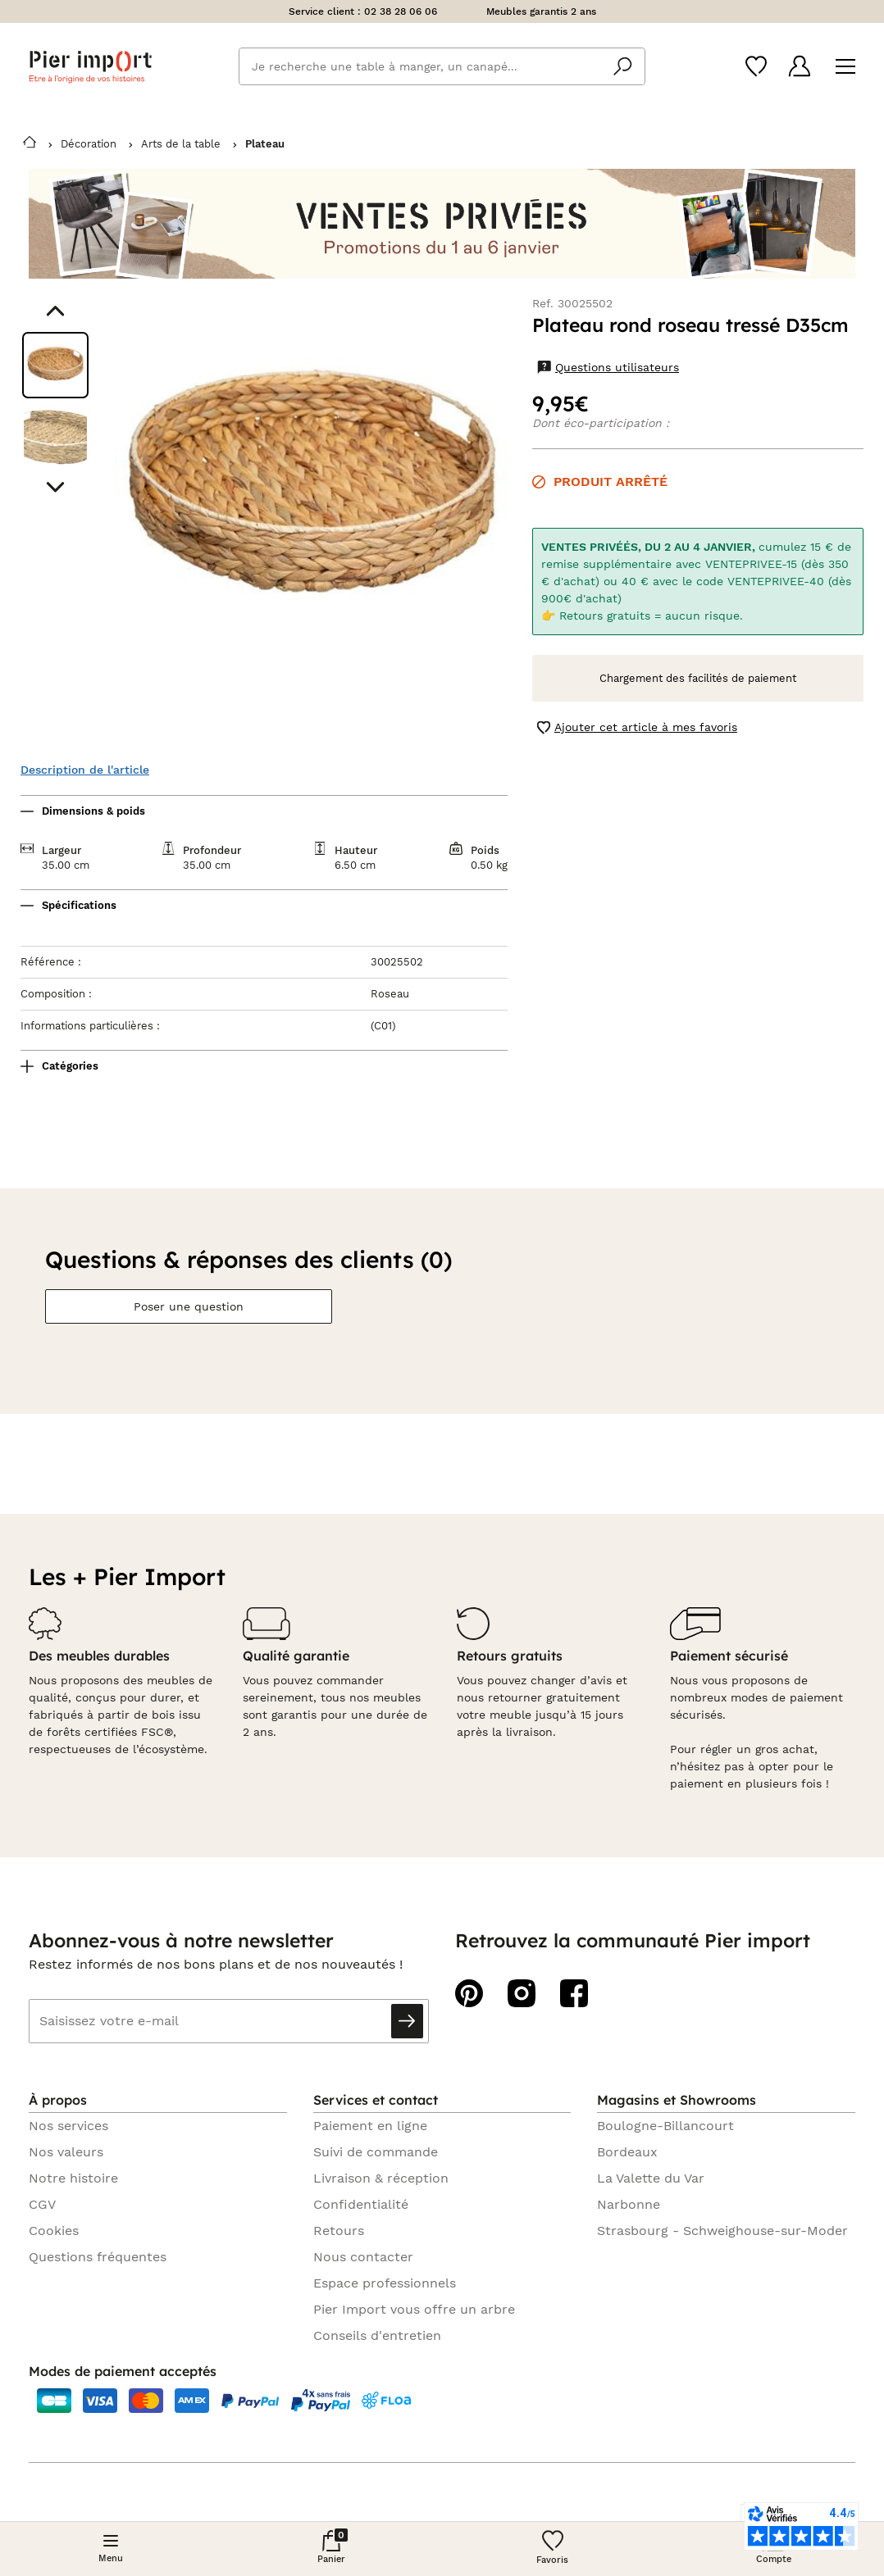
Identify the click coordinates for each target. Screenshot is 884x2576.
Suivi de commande (375, 2152)
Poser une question (189, 1306)
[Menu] (845, 67)
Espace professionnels (384, 2283)
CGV (42, 2204)
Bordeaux (627, 2152)
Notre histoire (73, 2178)
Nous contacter (363, 2257)
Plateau (265, 144)
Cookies (54, 2230)
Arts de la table (181, 144)
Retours (338, 2230)
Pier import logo (90, 66)
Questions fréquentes (97, 2257)
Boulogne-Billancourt (665, 2125)
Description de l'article (85, 769)
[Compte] (799, 66)
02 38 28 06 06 (400, 11)
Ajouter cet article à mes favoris (637, 727)
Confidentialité (360, 2204)
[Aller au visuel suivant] (55, 487)
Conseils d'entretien (377, 2335)
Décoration (88, 144)
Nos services (68, 2125)
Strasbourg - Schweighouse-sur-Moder (722, 2230)
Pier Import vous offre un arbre (414, 2309)
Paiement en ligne (370, 2125)
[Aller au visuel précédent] (55, 311)
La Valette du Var (650, 2178)
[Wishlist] (756, 66)
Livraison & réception (381, 2178)
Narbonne (628, 2204)
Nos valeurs (66, 2152)
